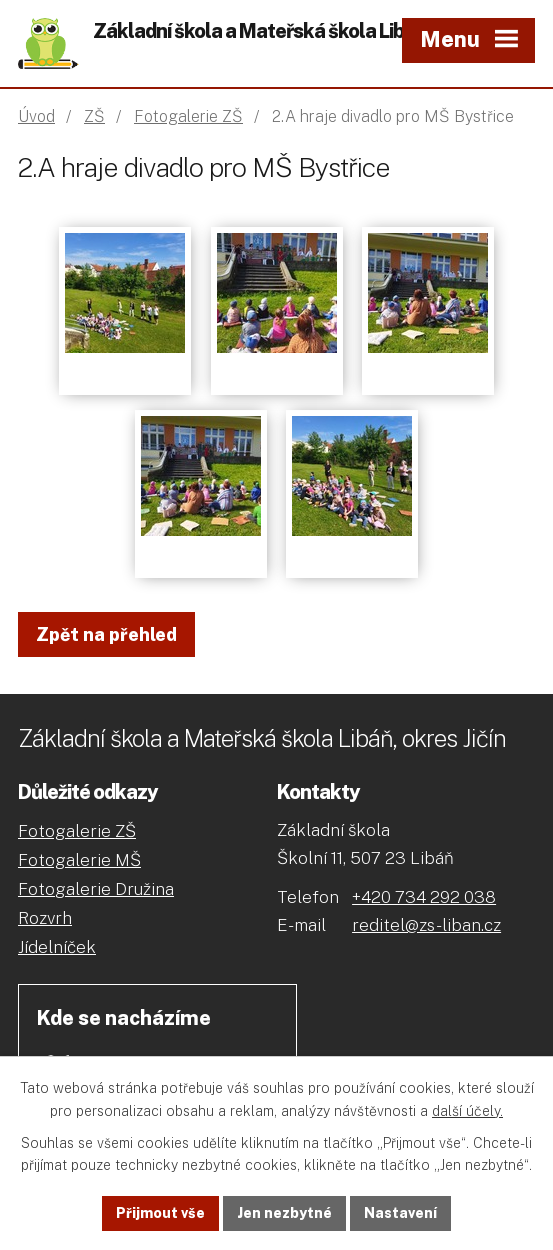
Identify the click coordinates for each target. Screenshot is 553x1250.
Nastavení (400, 1213)
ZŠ (94, 116)
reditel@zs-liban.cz (426, 925)
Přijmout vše (160, 1213)
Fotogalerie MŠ (79, 860)
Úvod (36, 116)
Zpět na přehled (106, 634)
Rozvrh (45, 918)
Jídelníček (57, 947)
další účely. (467, 1111)
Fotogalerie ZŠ (188, 116)
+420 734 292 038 (424, 897)
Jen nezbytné (284, 1213)
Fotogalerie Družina (96, 889)
